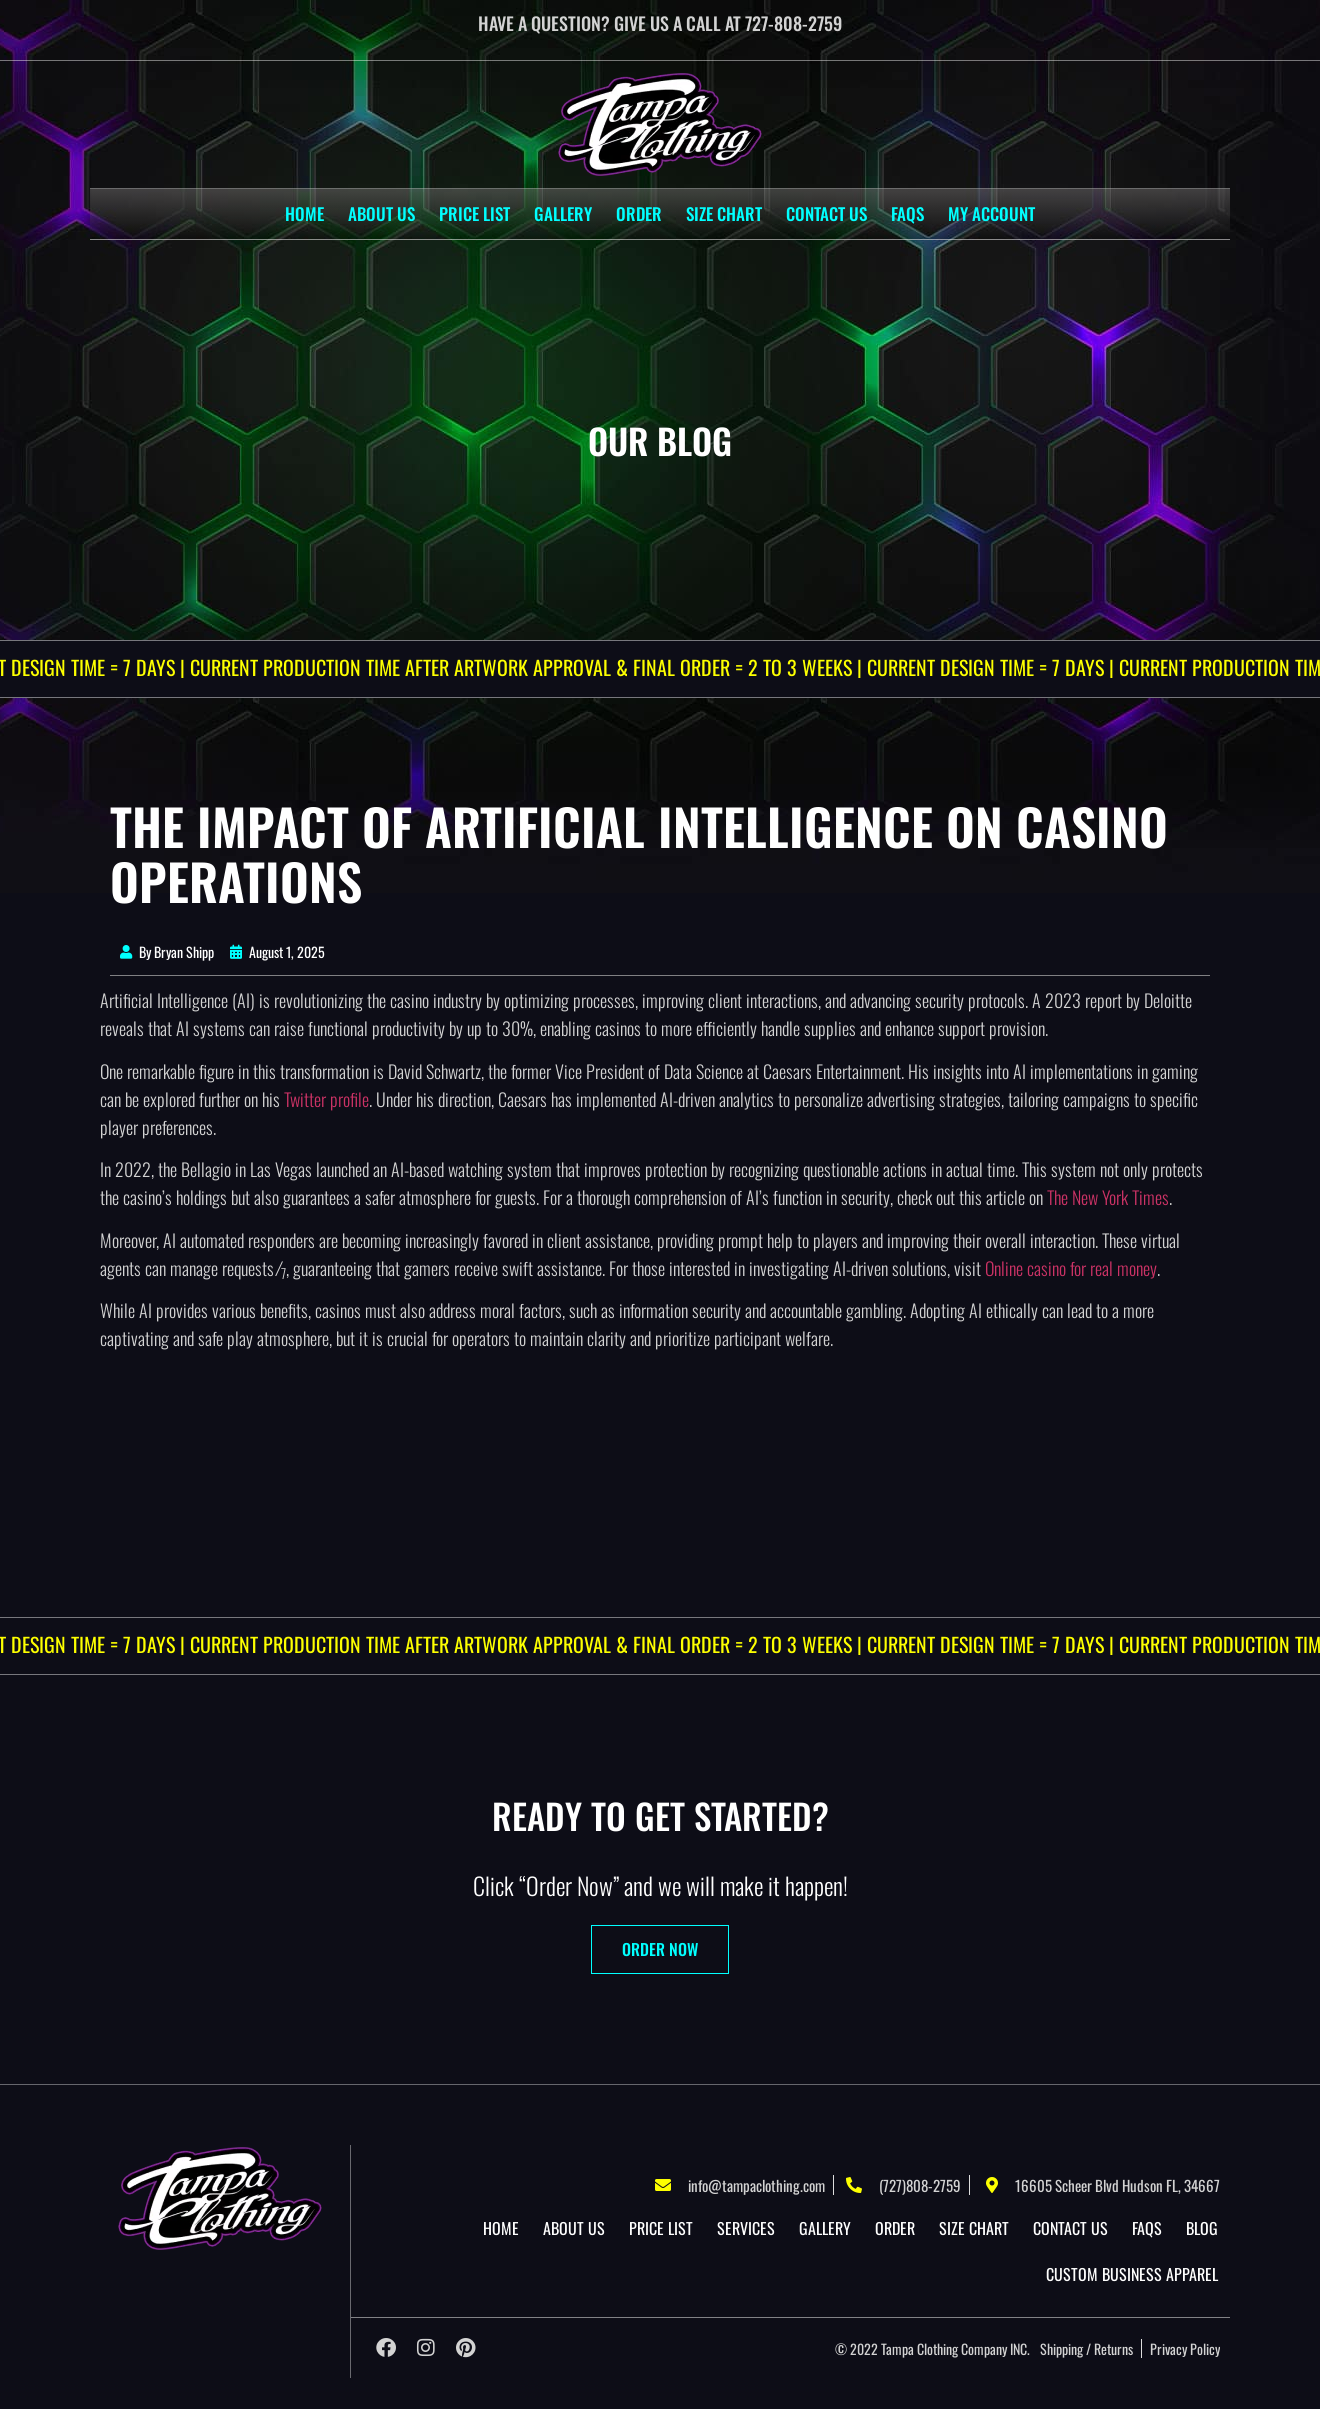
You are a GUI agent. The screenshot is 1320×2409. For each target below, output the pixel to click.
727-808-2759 (793, 23)
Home (304, 213)
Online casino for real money (1071, 1268)
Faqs (907, 213)
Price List (474, 213)
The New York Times (1108, 1197)
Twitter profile (326, 1099)
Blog (1202, 2228)
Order (639, 213)
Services (746, 2228)
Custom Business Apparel (1132, 2274)
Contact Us (826, 213)
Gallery (563, 213)
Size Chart (724, 213)
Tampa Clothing (919, 2348)
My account (991, 213)
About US (381, 213)
